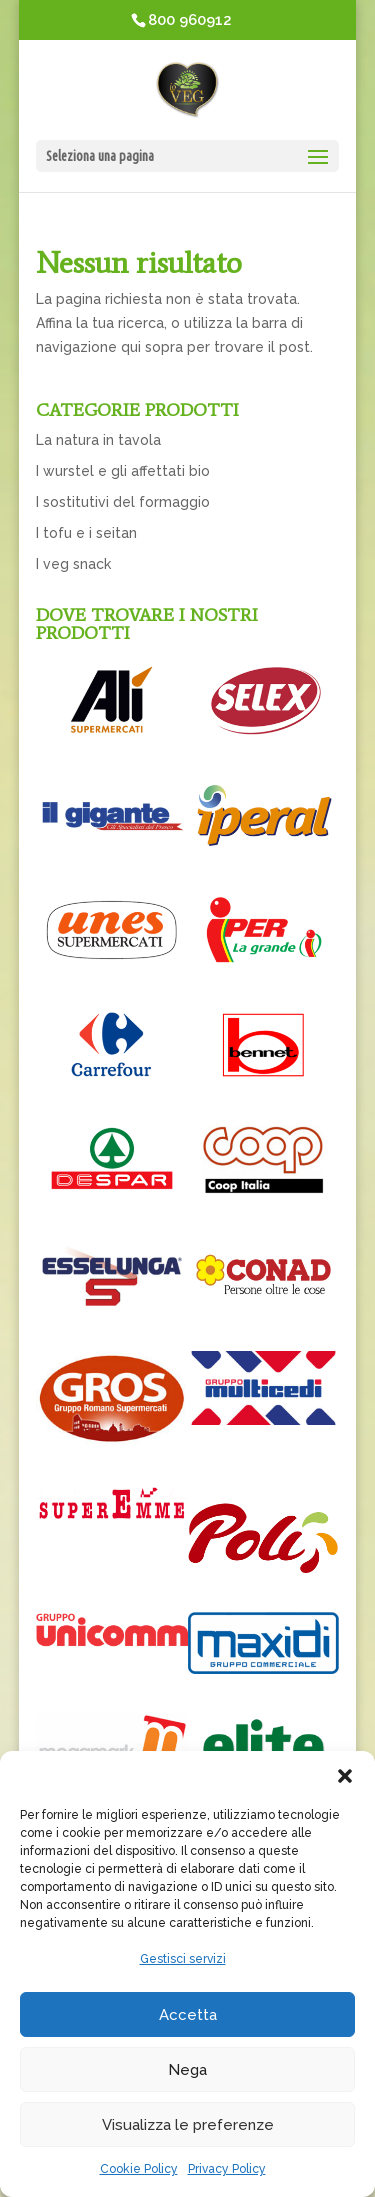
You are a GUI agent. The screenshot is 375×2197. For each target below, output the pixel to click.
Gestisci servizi (183, 1959)
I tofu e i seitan (86, 533)
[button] (345, 1776)
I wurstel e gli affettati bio (123, 471)
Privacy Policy (227, 2169)
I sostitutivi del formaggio (123, 502)
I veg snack (73, 564)
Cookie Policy (139, 2169)
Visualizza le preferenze (188, 2125)
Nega (187, 2070)
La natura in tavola (98, 440)
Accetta (188, 2015)
